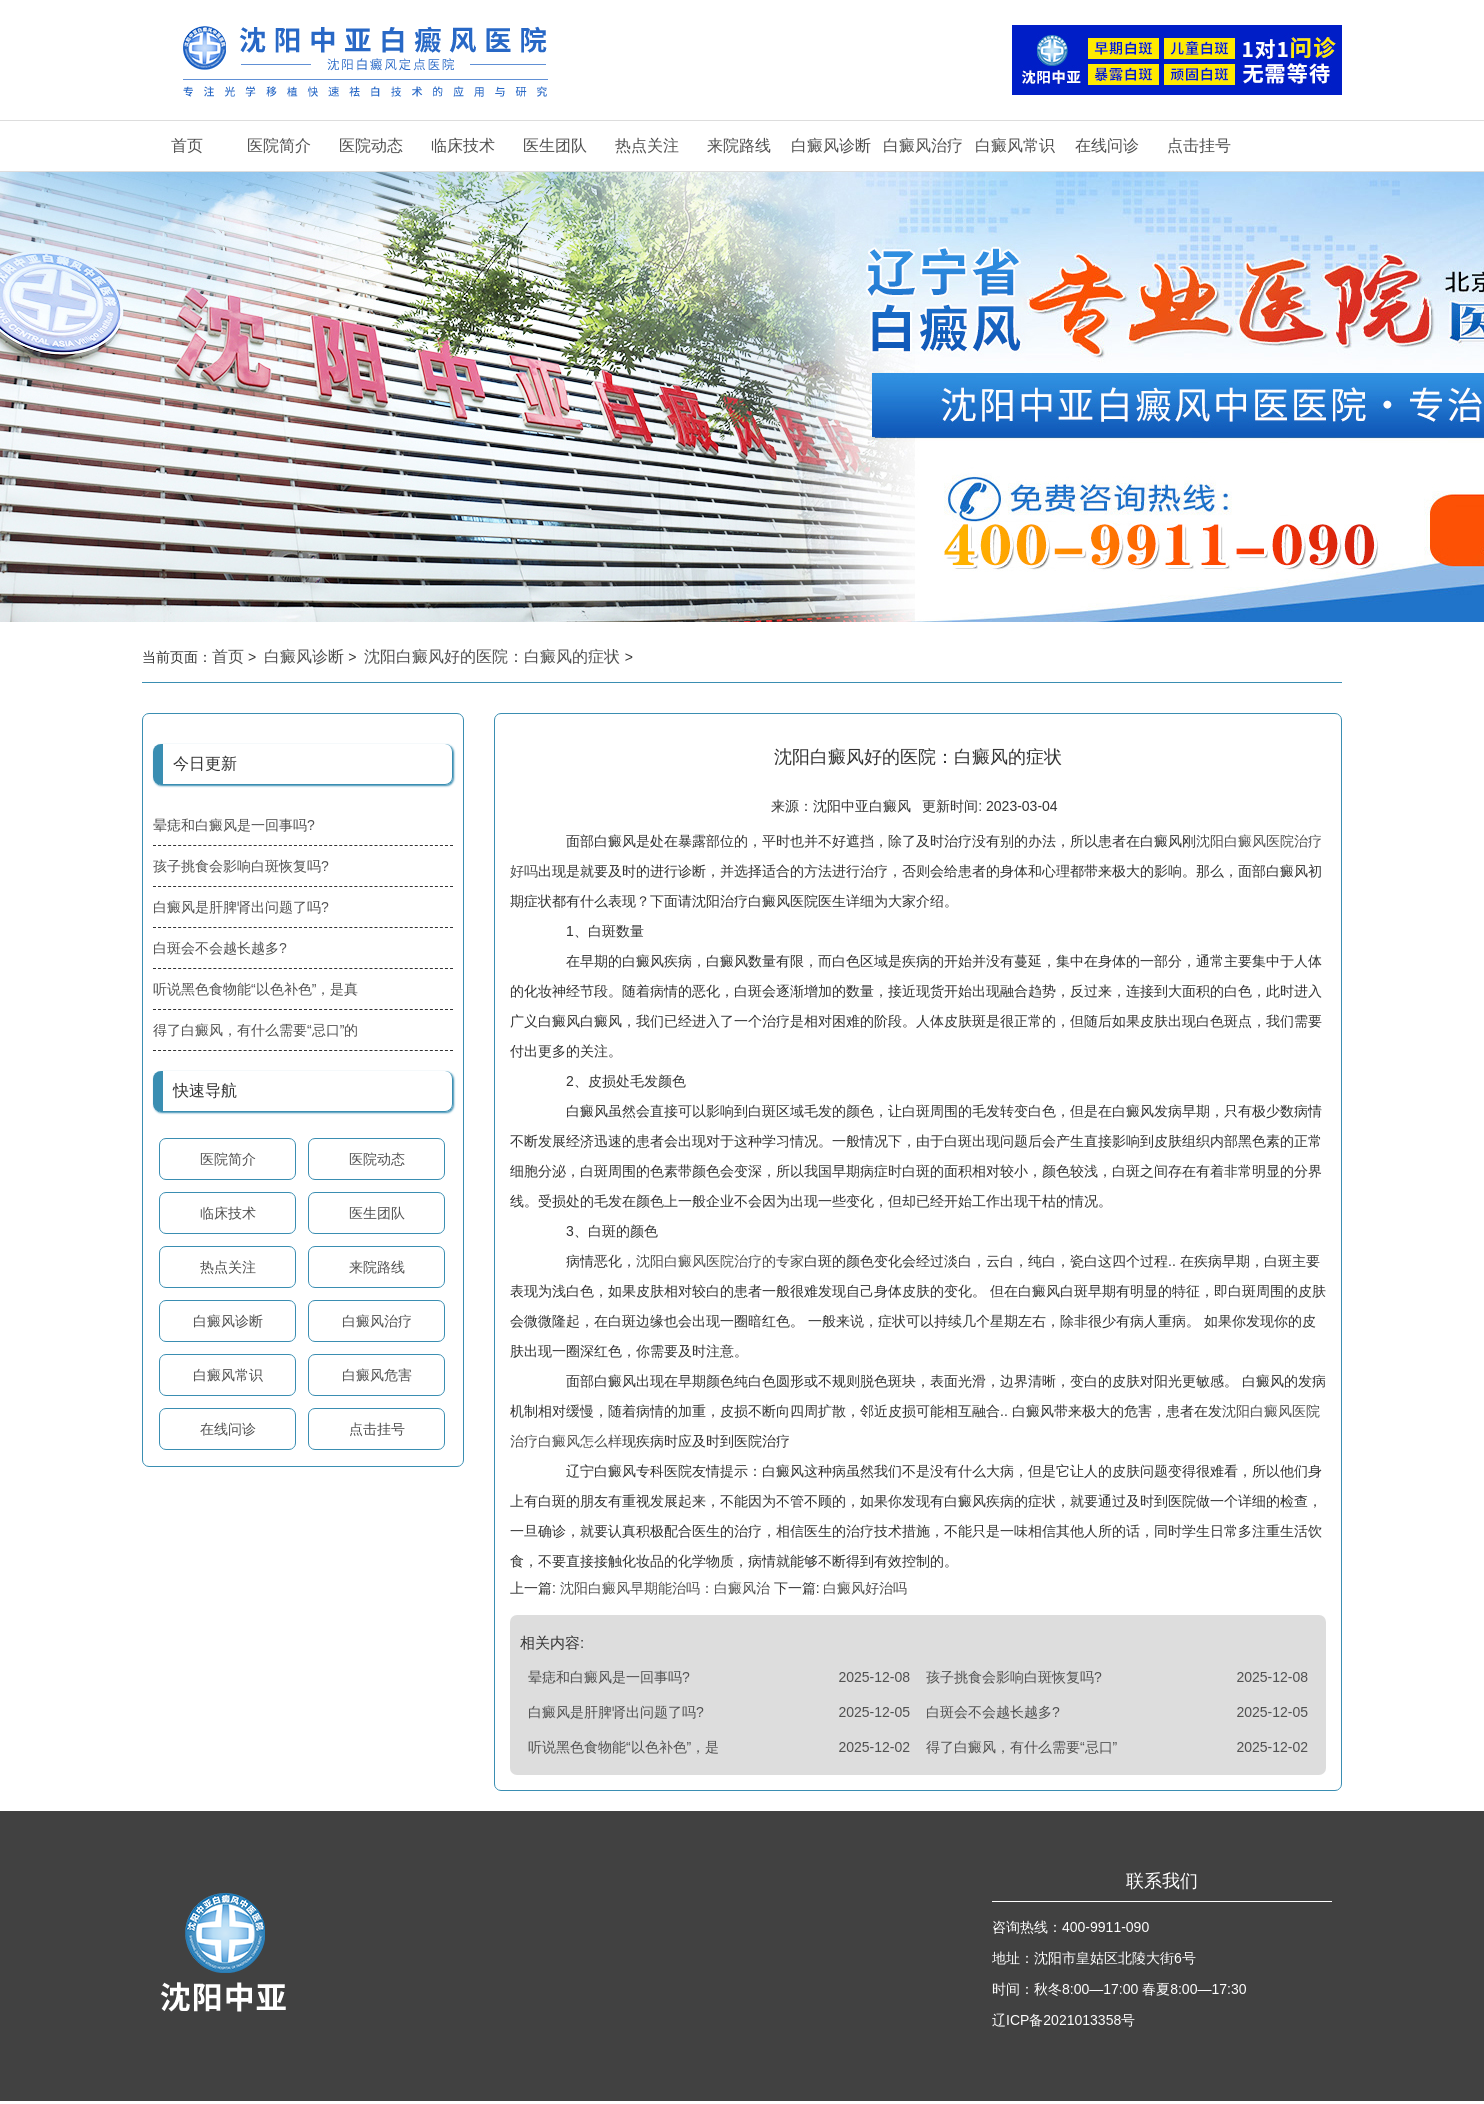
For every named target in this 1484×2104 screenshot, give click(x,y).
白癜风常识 (1015, 145)
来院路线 (739, 145)
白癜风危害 (377, 1375)
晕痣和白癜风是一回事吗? (234, 825)
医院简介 (279, 145)
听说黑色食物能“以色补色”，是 (623, 1750)
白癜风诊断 (831, 145)
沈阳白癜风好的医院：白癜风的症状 (494, 656)
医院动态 (371, 145)
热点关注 (647, 145)
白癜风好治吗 (864, 1591)
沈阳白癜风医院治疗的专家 (720, 1264)
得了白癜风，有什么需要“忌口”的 (255, 1030)
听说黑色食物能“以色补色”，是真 (255, 989)
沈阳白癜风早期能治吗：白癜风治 (665, 1591)
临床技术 (463, 145)
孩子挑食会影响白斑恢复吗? (241, 866)
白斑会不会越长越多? (220, 948)
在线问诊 (1107, 145)
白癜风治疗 (923, 145)
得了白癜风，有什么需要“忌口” (1021, 1750)
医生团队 (555, 145)
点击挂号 (1199, 145)
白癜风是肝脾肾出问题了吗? (241, 907)
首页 (187, 145)
